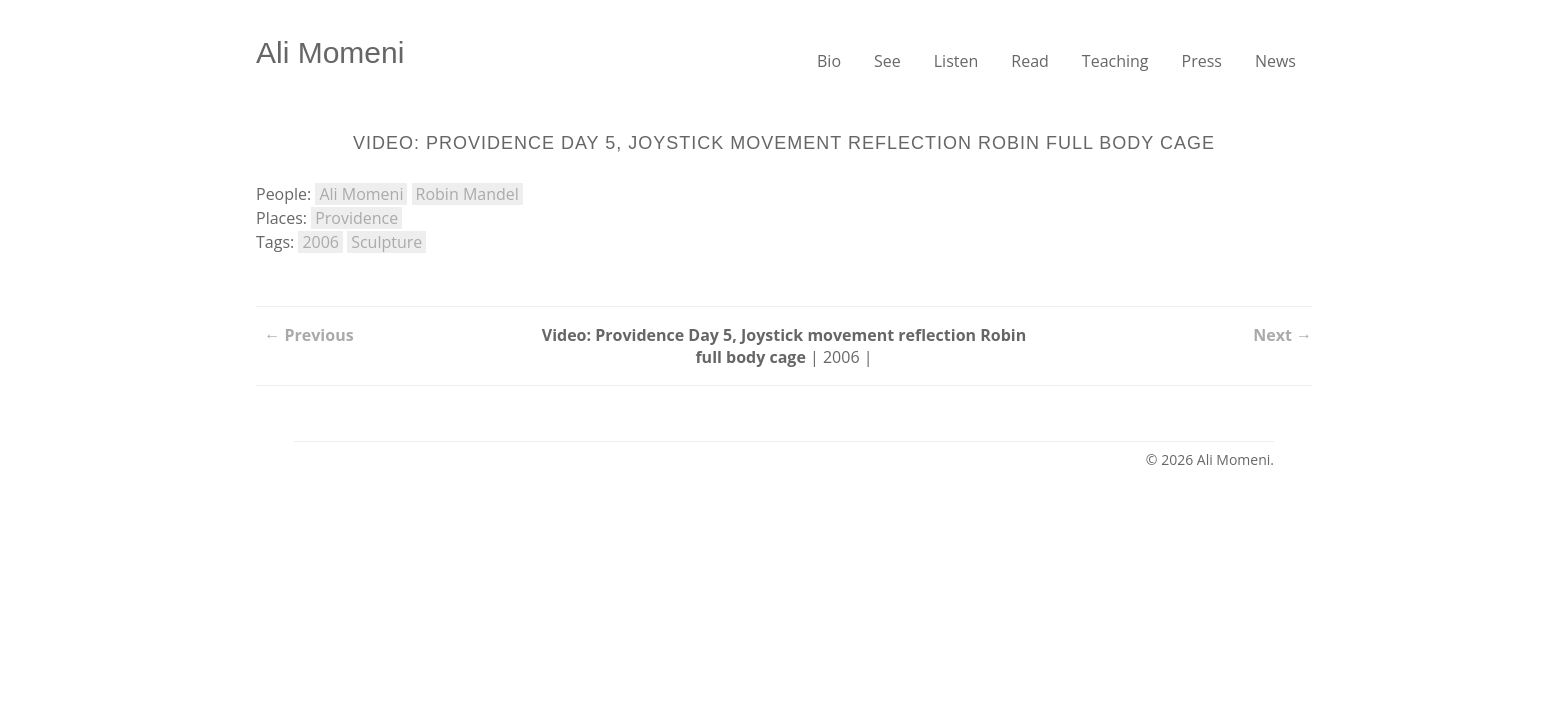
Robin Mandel (467, 194)
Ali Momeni (330, 52)
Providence (356, 218)
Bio (829, 61)
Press (1202, 61)
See (887, 61)
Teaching (1115, 61)
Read (1030, 61)
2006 (320, 242)
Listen (956, 61)
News (1275, 61)
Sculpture (386, 242)
